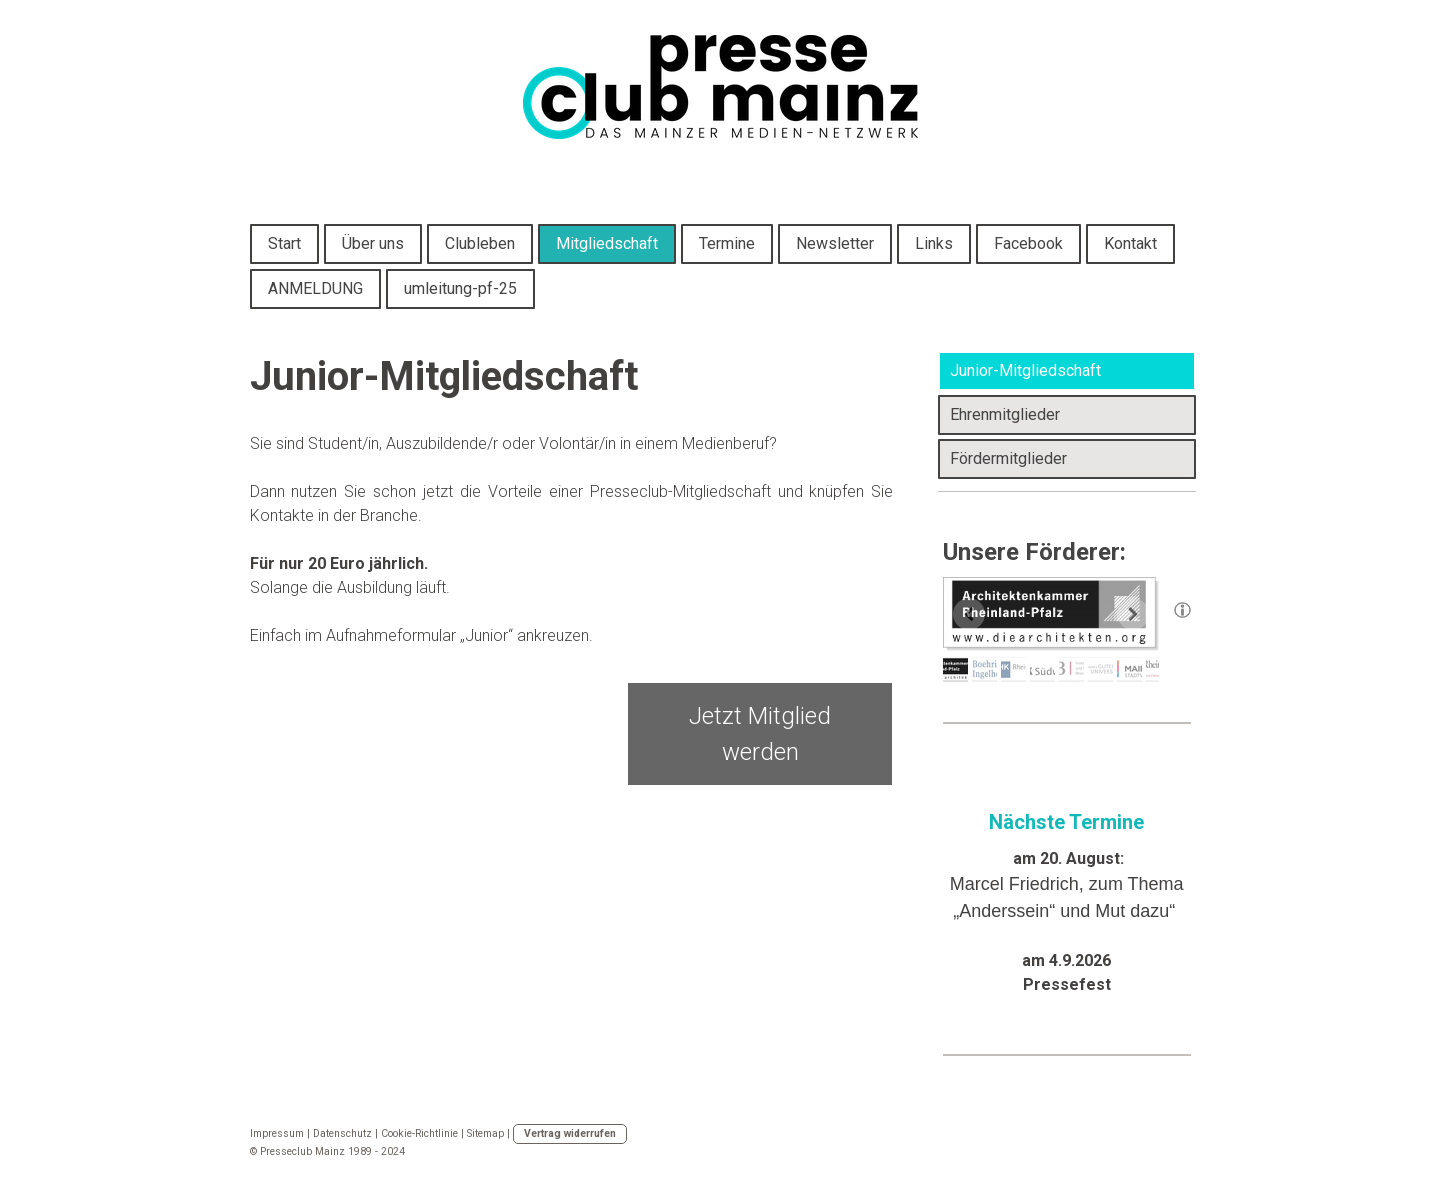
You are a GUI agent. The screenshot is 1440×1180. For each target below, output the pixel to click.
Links (934, 243)
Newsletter (835, 243)
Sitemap (485, 1133)
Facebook (1028, 243)
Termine (727, 243)
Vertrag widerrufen (570, 1133)
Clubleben (480, 243)
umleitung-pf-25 (460, 288)
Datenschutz (342, 1133)
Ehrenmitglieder (1005, 414)
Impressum (277, 1133)
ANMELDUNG (315, 288)
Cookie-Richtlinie (419, 1133)
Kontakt (1130, 243)
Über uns (373, 243)
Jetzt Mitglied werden (760, 734)
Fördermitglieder (1008, 458)
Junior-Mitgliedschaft (1025, 370)
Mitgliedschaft (607, 243)
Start (284, 243)
